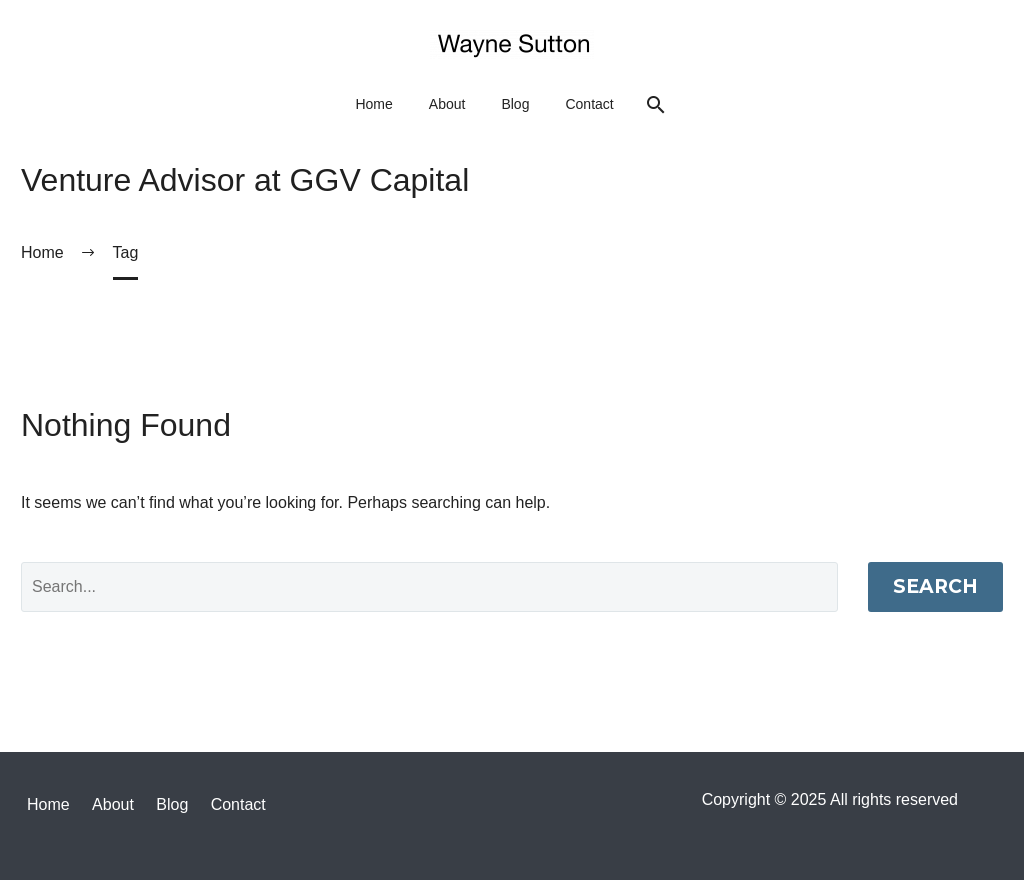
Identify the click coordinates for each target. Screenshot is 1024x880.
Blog (515, 104)
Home (373, 104)
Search (935, 586)
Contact (589, 104)
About (447, 104)
